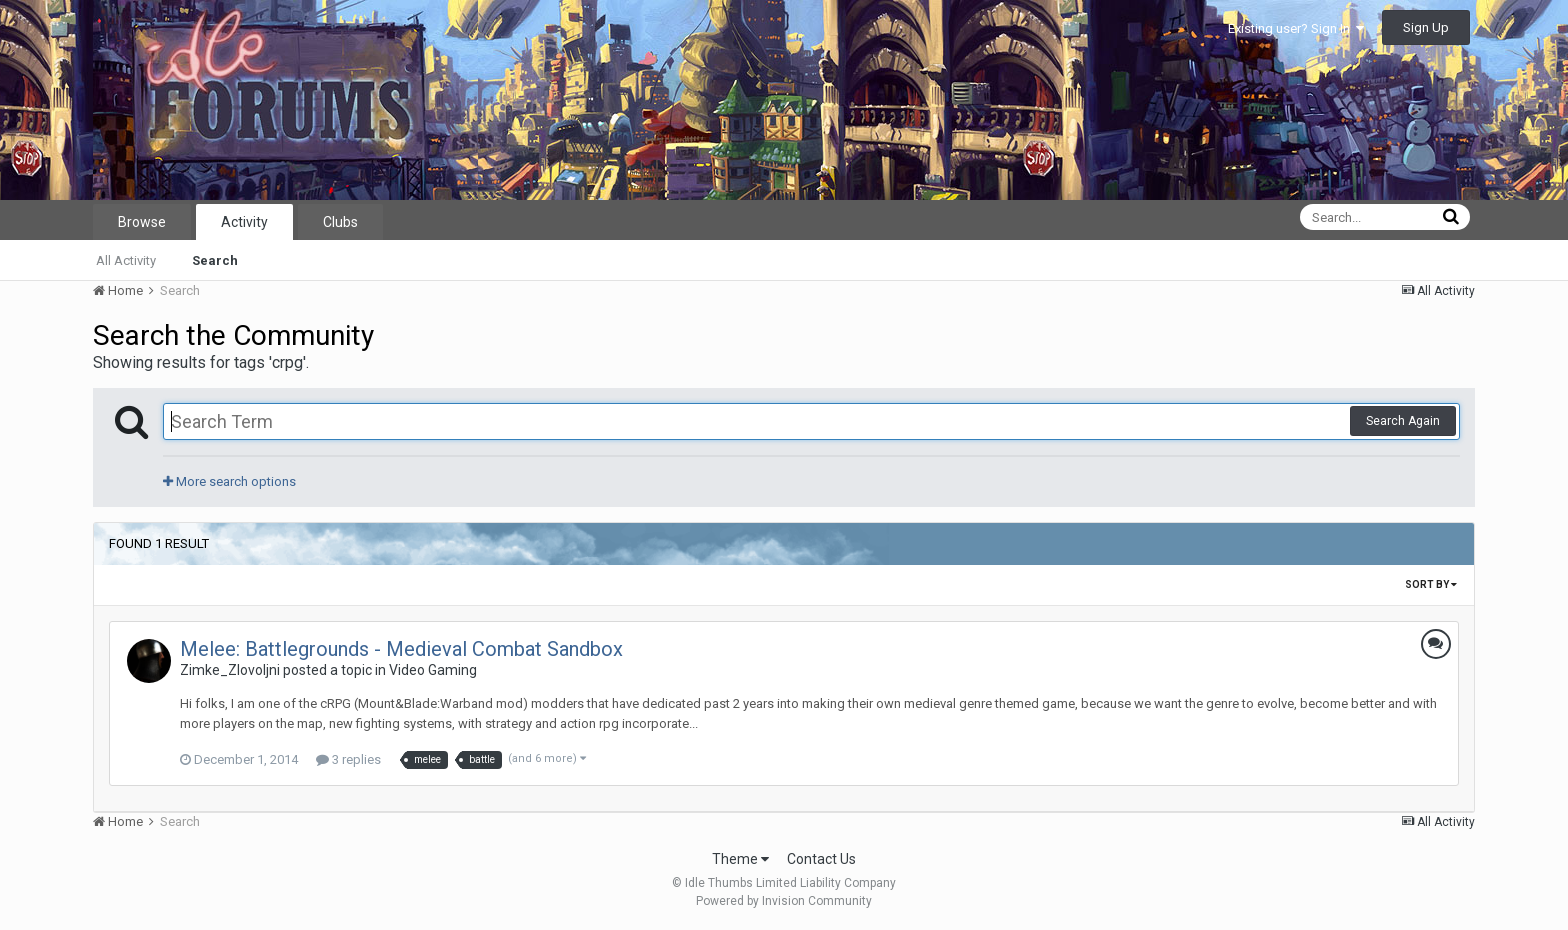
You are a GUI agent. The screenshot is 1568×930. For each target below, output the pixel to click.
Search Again (1403, 421)
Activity (244, 222)
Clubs (340, 222)
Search (215, 260)
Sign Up (1426, 27)
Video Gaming (433, 670)
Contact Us (821, 859)
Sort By (1431, 584)
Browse (142, 222)
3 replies (348, 759)
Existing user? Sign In (1296, 28)
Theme (740, 859)
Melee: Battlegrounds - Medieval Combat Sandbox (401, 649)
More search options (229, 481)
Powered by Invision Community (784, 901)
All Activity (126, 260)
